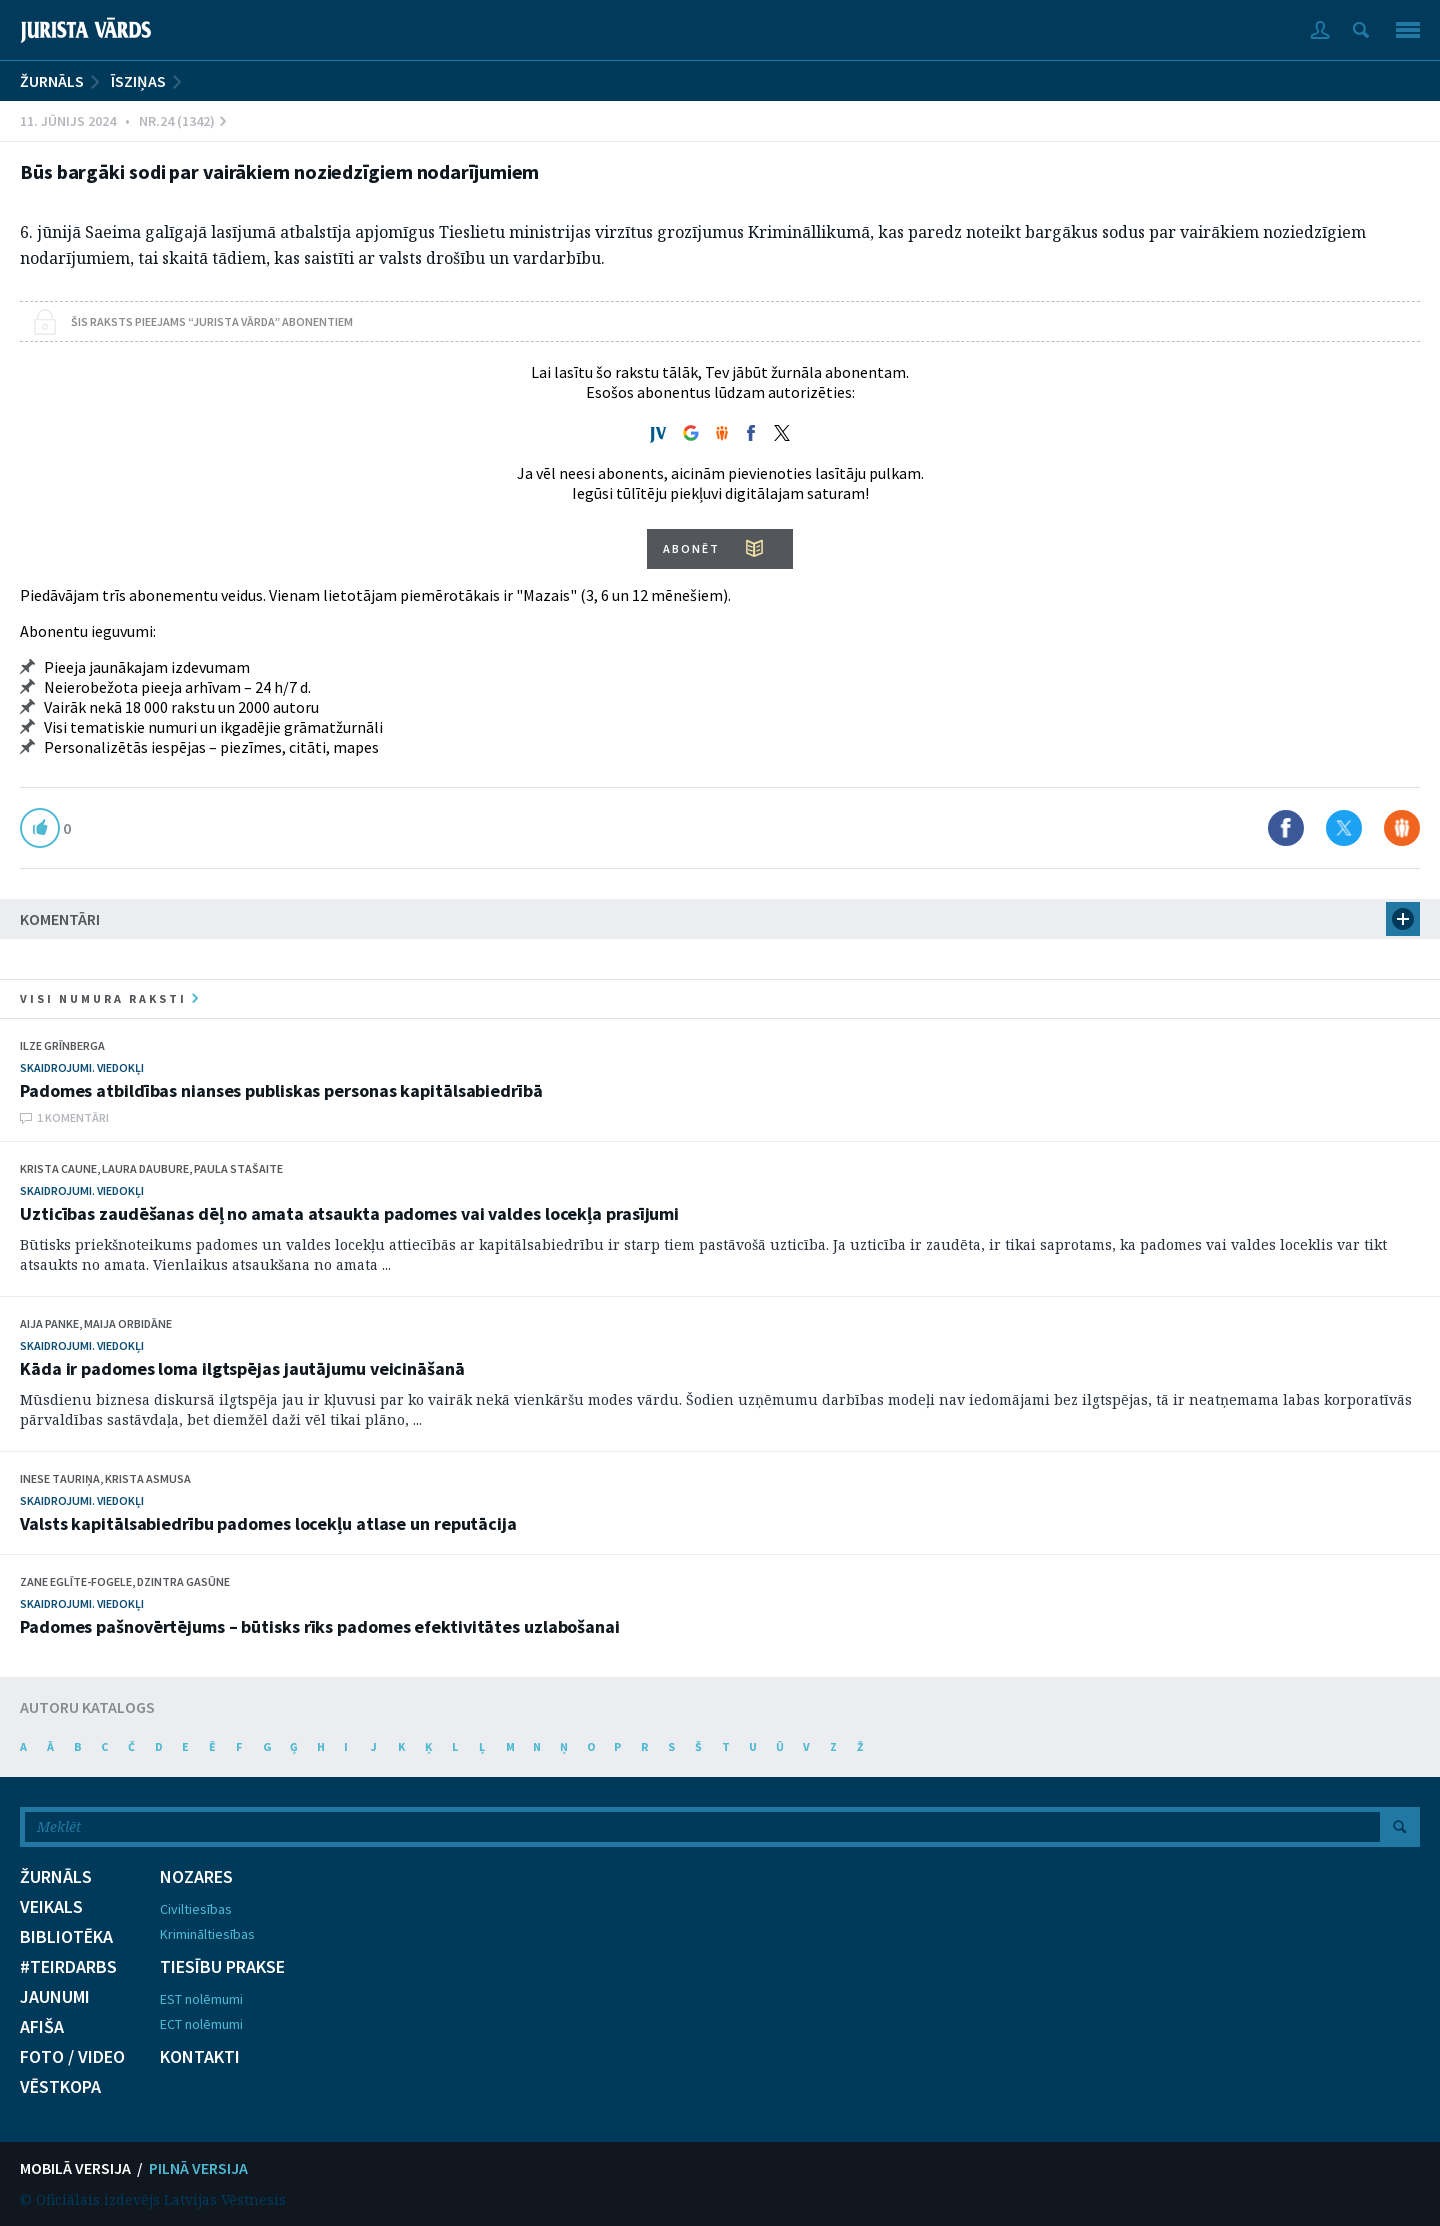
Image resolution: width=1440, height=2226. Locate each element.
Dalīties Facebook (1286, 828)
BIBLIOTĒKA (66, 1937)
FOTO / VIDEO (72, 2057)
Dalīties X (1344, 828)
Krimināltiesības (207, 1934)
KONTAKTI (200, 2057)
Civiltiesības (196, 1909)
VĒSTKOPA (60, 2087)
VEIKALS (51, 1907)
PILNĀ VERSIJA (198, 2168)
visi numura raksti (109, 998)
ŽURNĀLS (52, 81)
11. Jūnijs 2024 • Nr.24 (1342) (123, 121)
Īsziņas (138, 81)
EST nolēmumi (201, 1999)
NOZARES (196, 1877)
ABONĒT (691, 548)
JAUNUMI (55, 1997)
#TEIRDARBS (68, 1967)
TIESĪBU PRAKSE (222, 1967)
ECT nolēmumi (201, 2024)
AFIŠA (42, 2027)
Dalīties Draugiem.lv (1402, 828)
